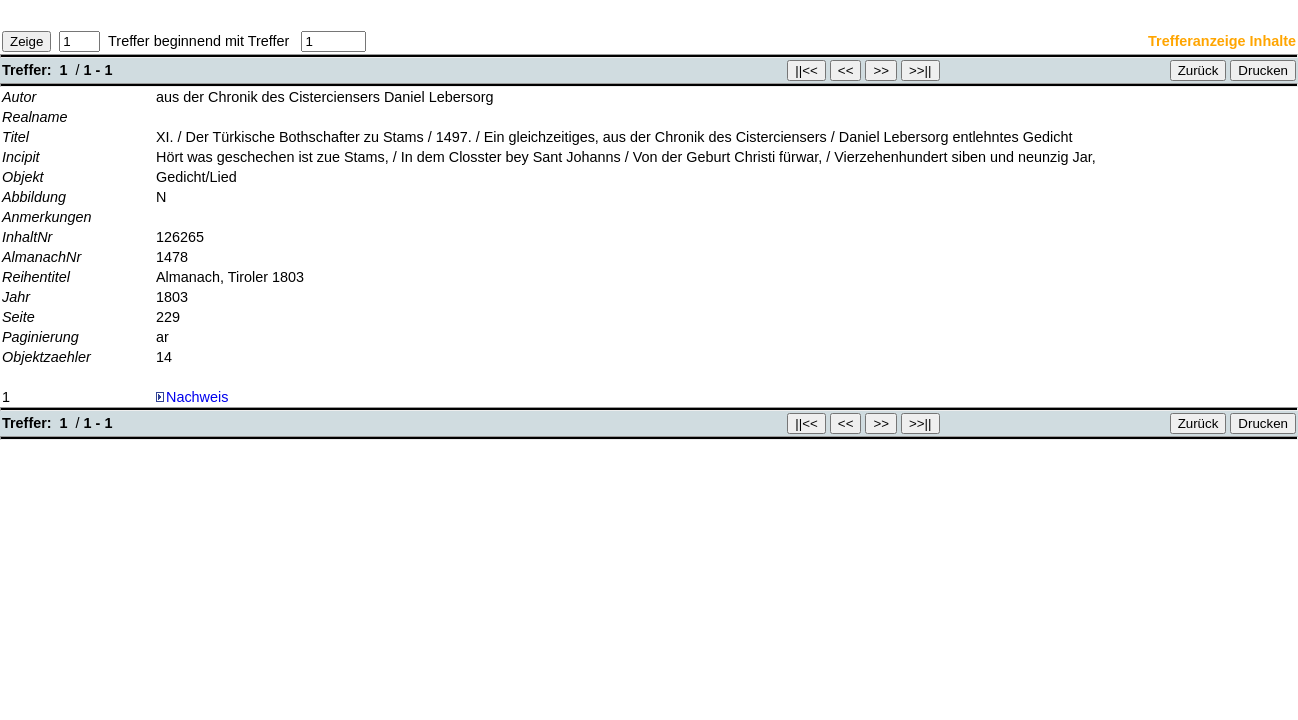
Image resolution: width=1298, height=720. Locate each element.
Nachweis (192, 397)
